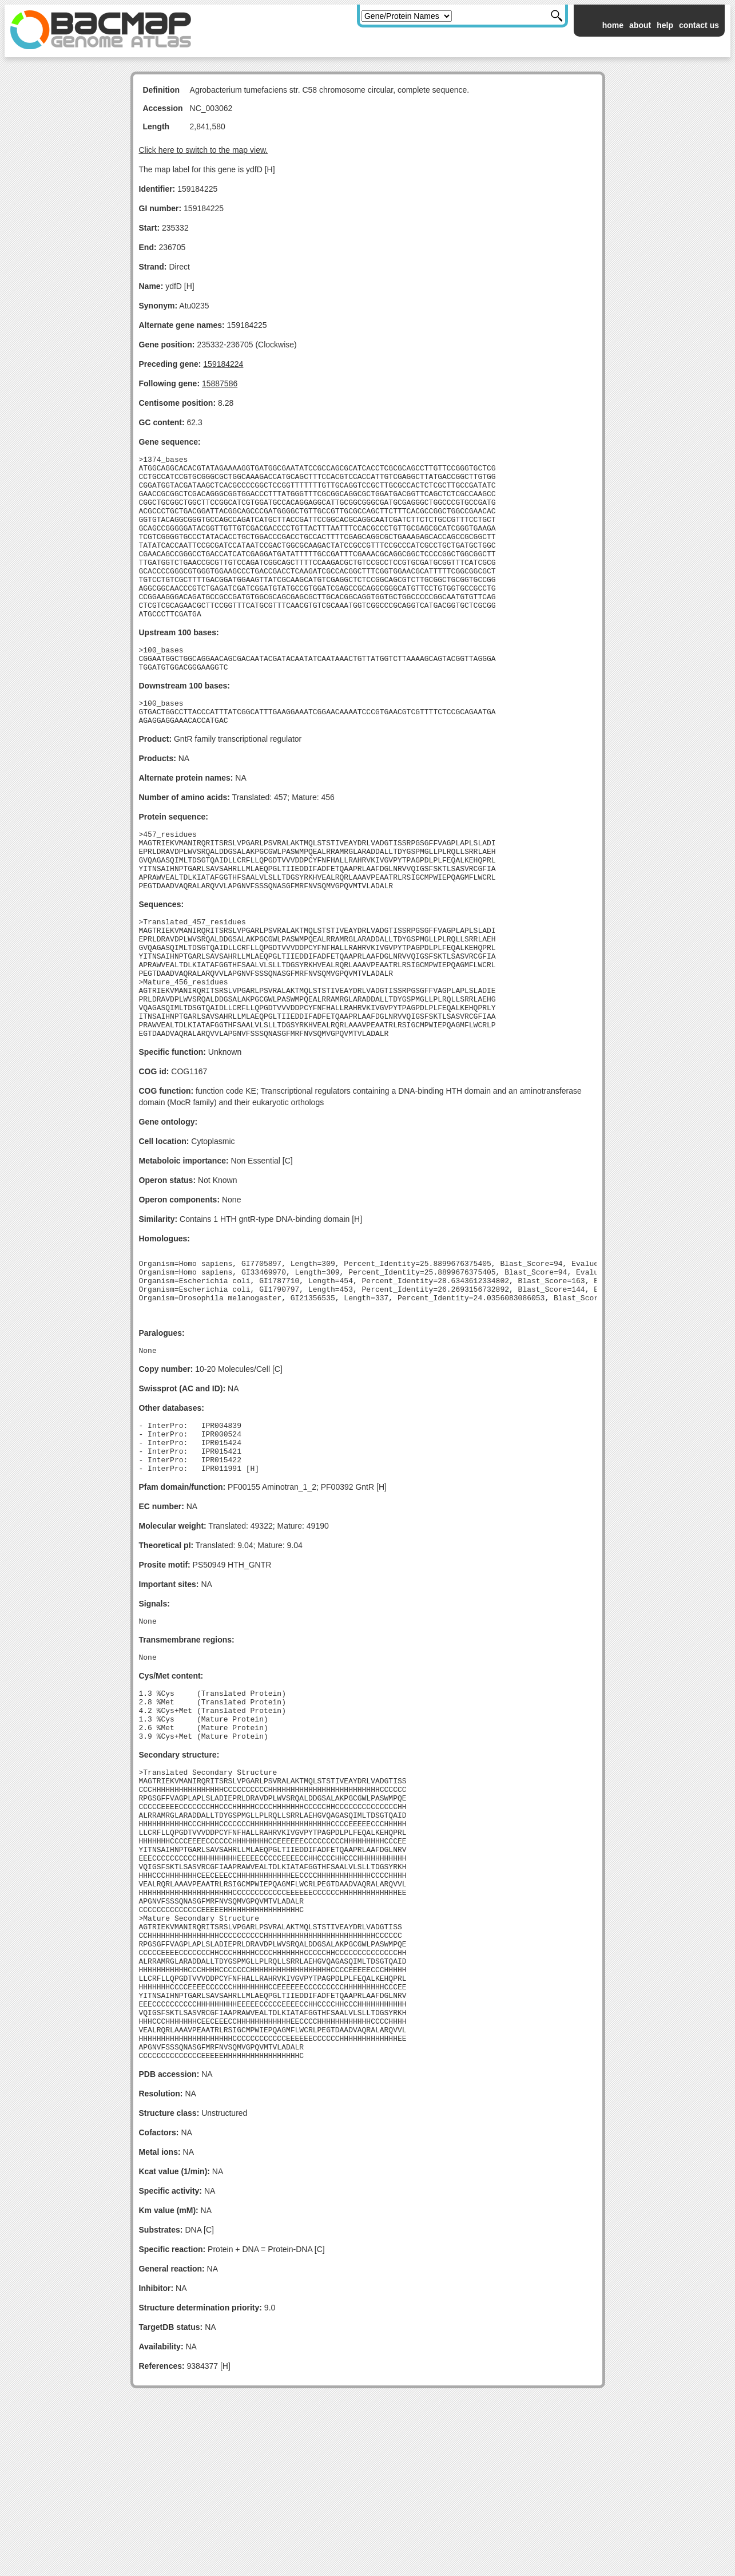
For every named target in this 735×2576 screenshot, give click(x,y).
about (640, 25)
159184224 (223, 364)
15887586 (219, 383)
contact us (699, 25)
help (665, 25)
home (612, 25)
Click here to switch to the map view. (203, 150)
